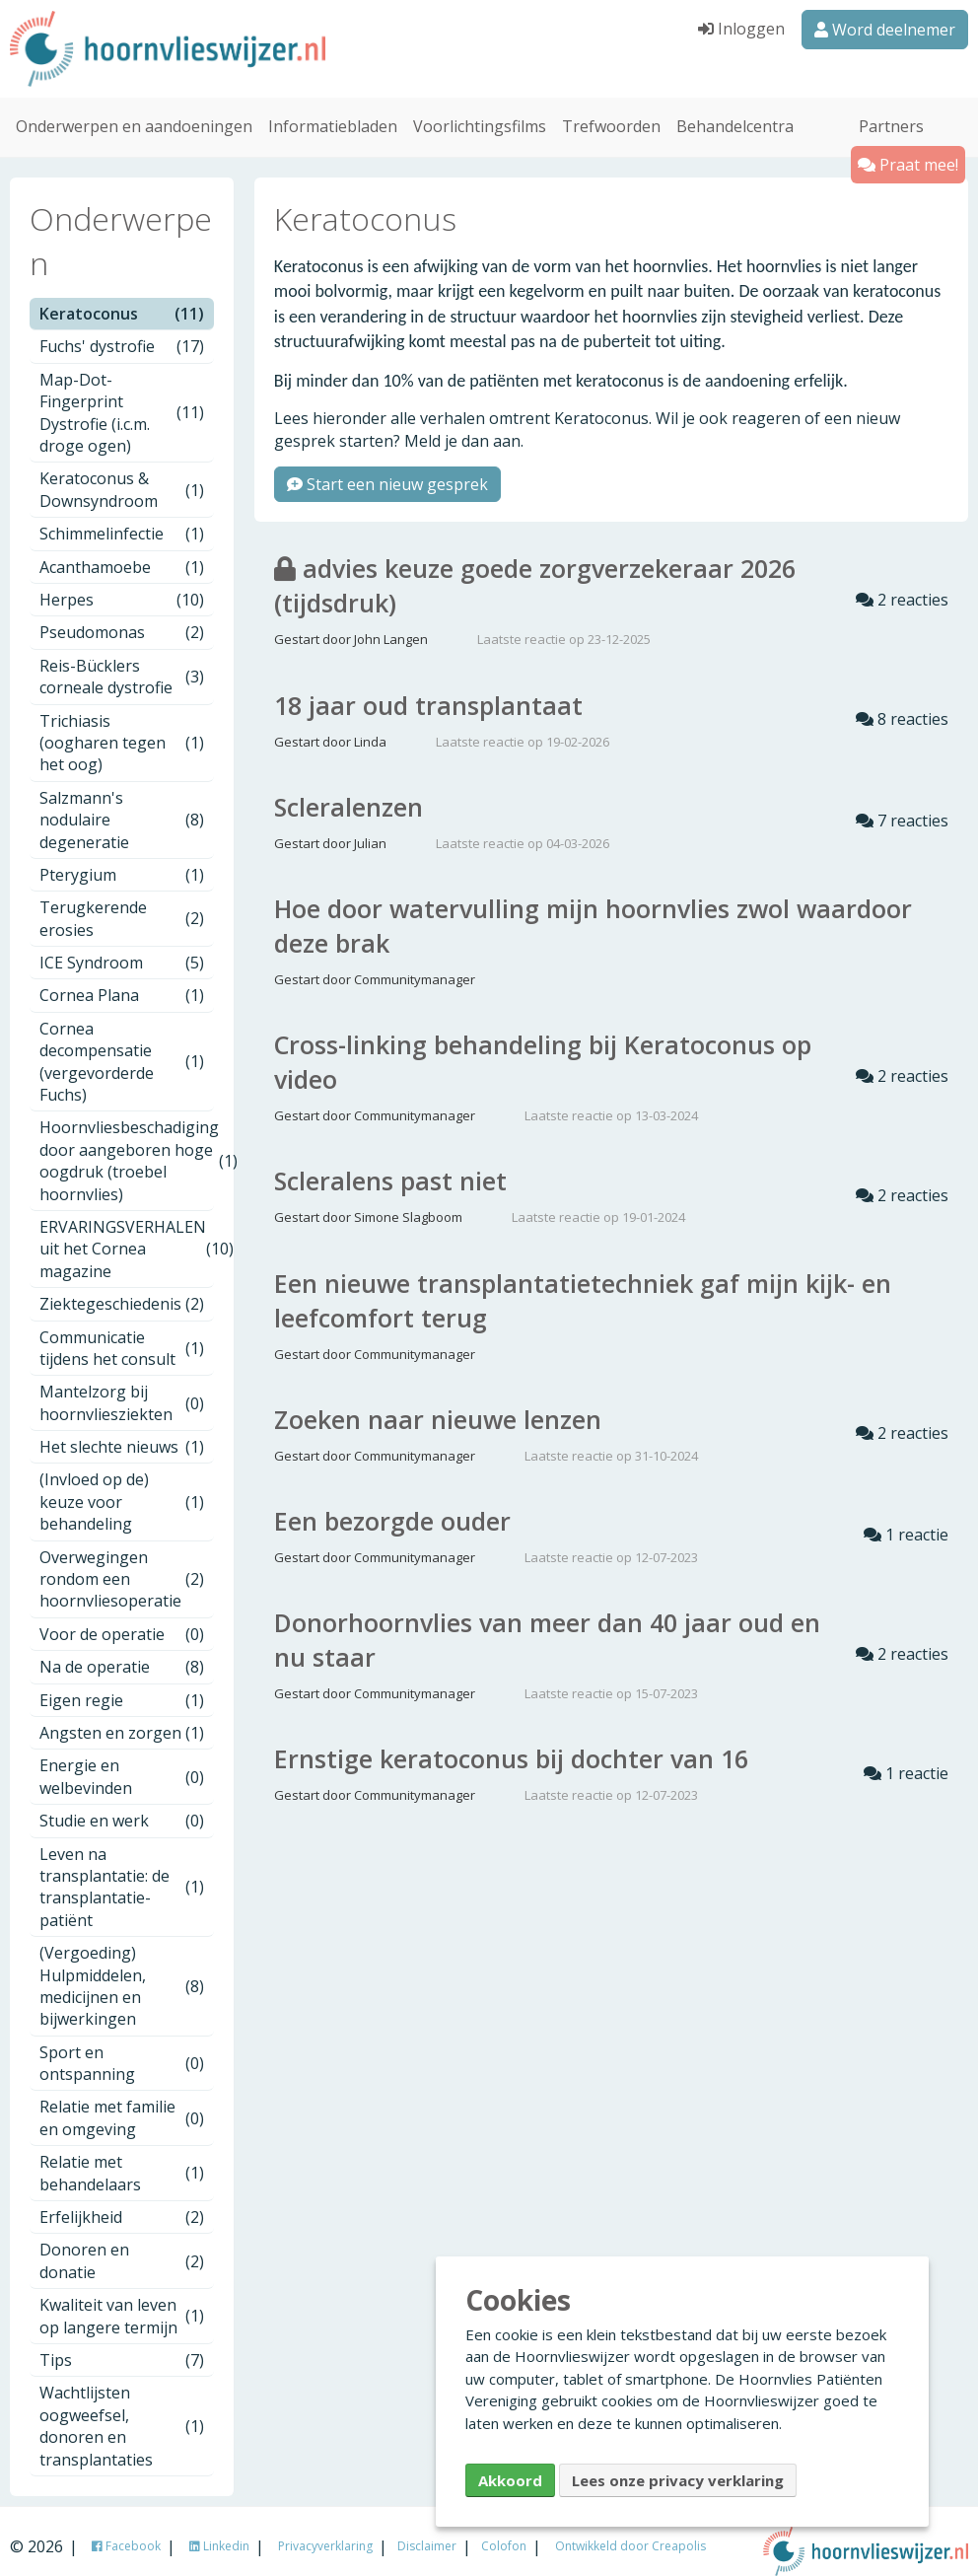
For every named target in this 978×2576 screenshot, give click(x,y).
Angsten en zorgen (121, 1719)
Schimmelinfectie (121, 520)
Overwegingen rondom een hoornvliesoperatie (121, 1565)
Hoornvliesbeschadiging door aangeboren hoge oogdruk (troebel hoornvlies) (126, 1146)
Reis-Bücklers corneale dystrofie (121, 661)
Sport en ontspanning (121, 2048)
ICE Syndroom (121, 949)
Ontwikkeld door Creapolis (630, 2531)
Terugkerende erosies (121, 904)
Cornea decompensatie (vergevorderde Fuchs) (121, 1047)
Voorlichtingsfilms (479, 112)
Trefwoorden (611, 112)
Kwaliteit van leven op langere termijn (121, 2302)
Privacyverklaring (325, 2531)
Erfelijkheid (121, 2203)
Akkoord (510, 2480)
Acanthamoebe (121, 552)
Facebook (126, 2531)
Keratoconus (121, 300)
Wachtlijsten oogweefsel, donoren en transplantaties (121, 2412)
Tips (121, 2346)
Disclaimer (426, 2531)
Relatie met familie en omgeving (121, 2103)
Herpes (121, 586)
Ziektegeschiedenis (121, 1290)
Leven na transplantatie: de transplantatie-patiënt (121, 1872)
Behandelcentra (735, 112)
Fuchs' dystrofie (121, 332)
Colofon (503, 2531)
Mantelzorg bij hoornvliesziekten (121, 1388)
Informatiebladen (332, 112)
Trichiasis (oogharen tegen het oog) (121, 728)
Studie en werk (121, 1807)
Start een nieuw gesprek (387, 470)
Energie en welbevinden (121, 1762)
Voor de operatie (121, 1619)
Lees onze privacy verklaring (678, 2480)
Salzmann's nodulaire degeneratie (121, 805)
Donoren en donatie (121, 2246)
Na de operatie (121, 1653)
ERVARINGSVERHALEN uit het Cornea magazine (126, 1234)
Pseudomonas (121, 618)
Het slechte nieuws (121, 1433)
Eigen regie (121, 1685)
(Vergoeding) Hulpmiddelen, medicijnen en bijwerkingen (121, 1972)
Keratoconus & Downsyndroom (121, 475)
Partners (891, 112)
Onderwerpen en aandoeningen (134, 112)
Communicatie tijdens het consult (121, 1333)
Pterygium (121, 860)
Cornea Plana (121, 981)
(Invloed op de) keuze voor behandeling (121, 1488)
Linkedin (219, 2531)
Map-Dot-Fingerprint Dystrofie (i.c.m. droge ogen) (121, 398)
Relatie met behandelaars (121, 2159)
